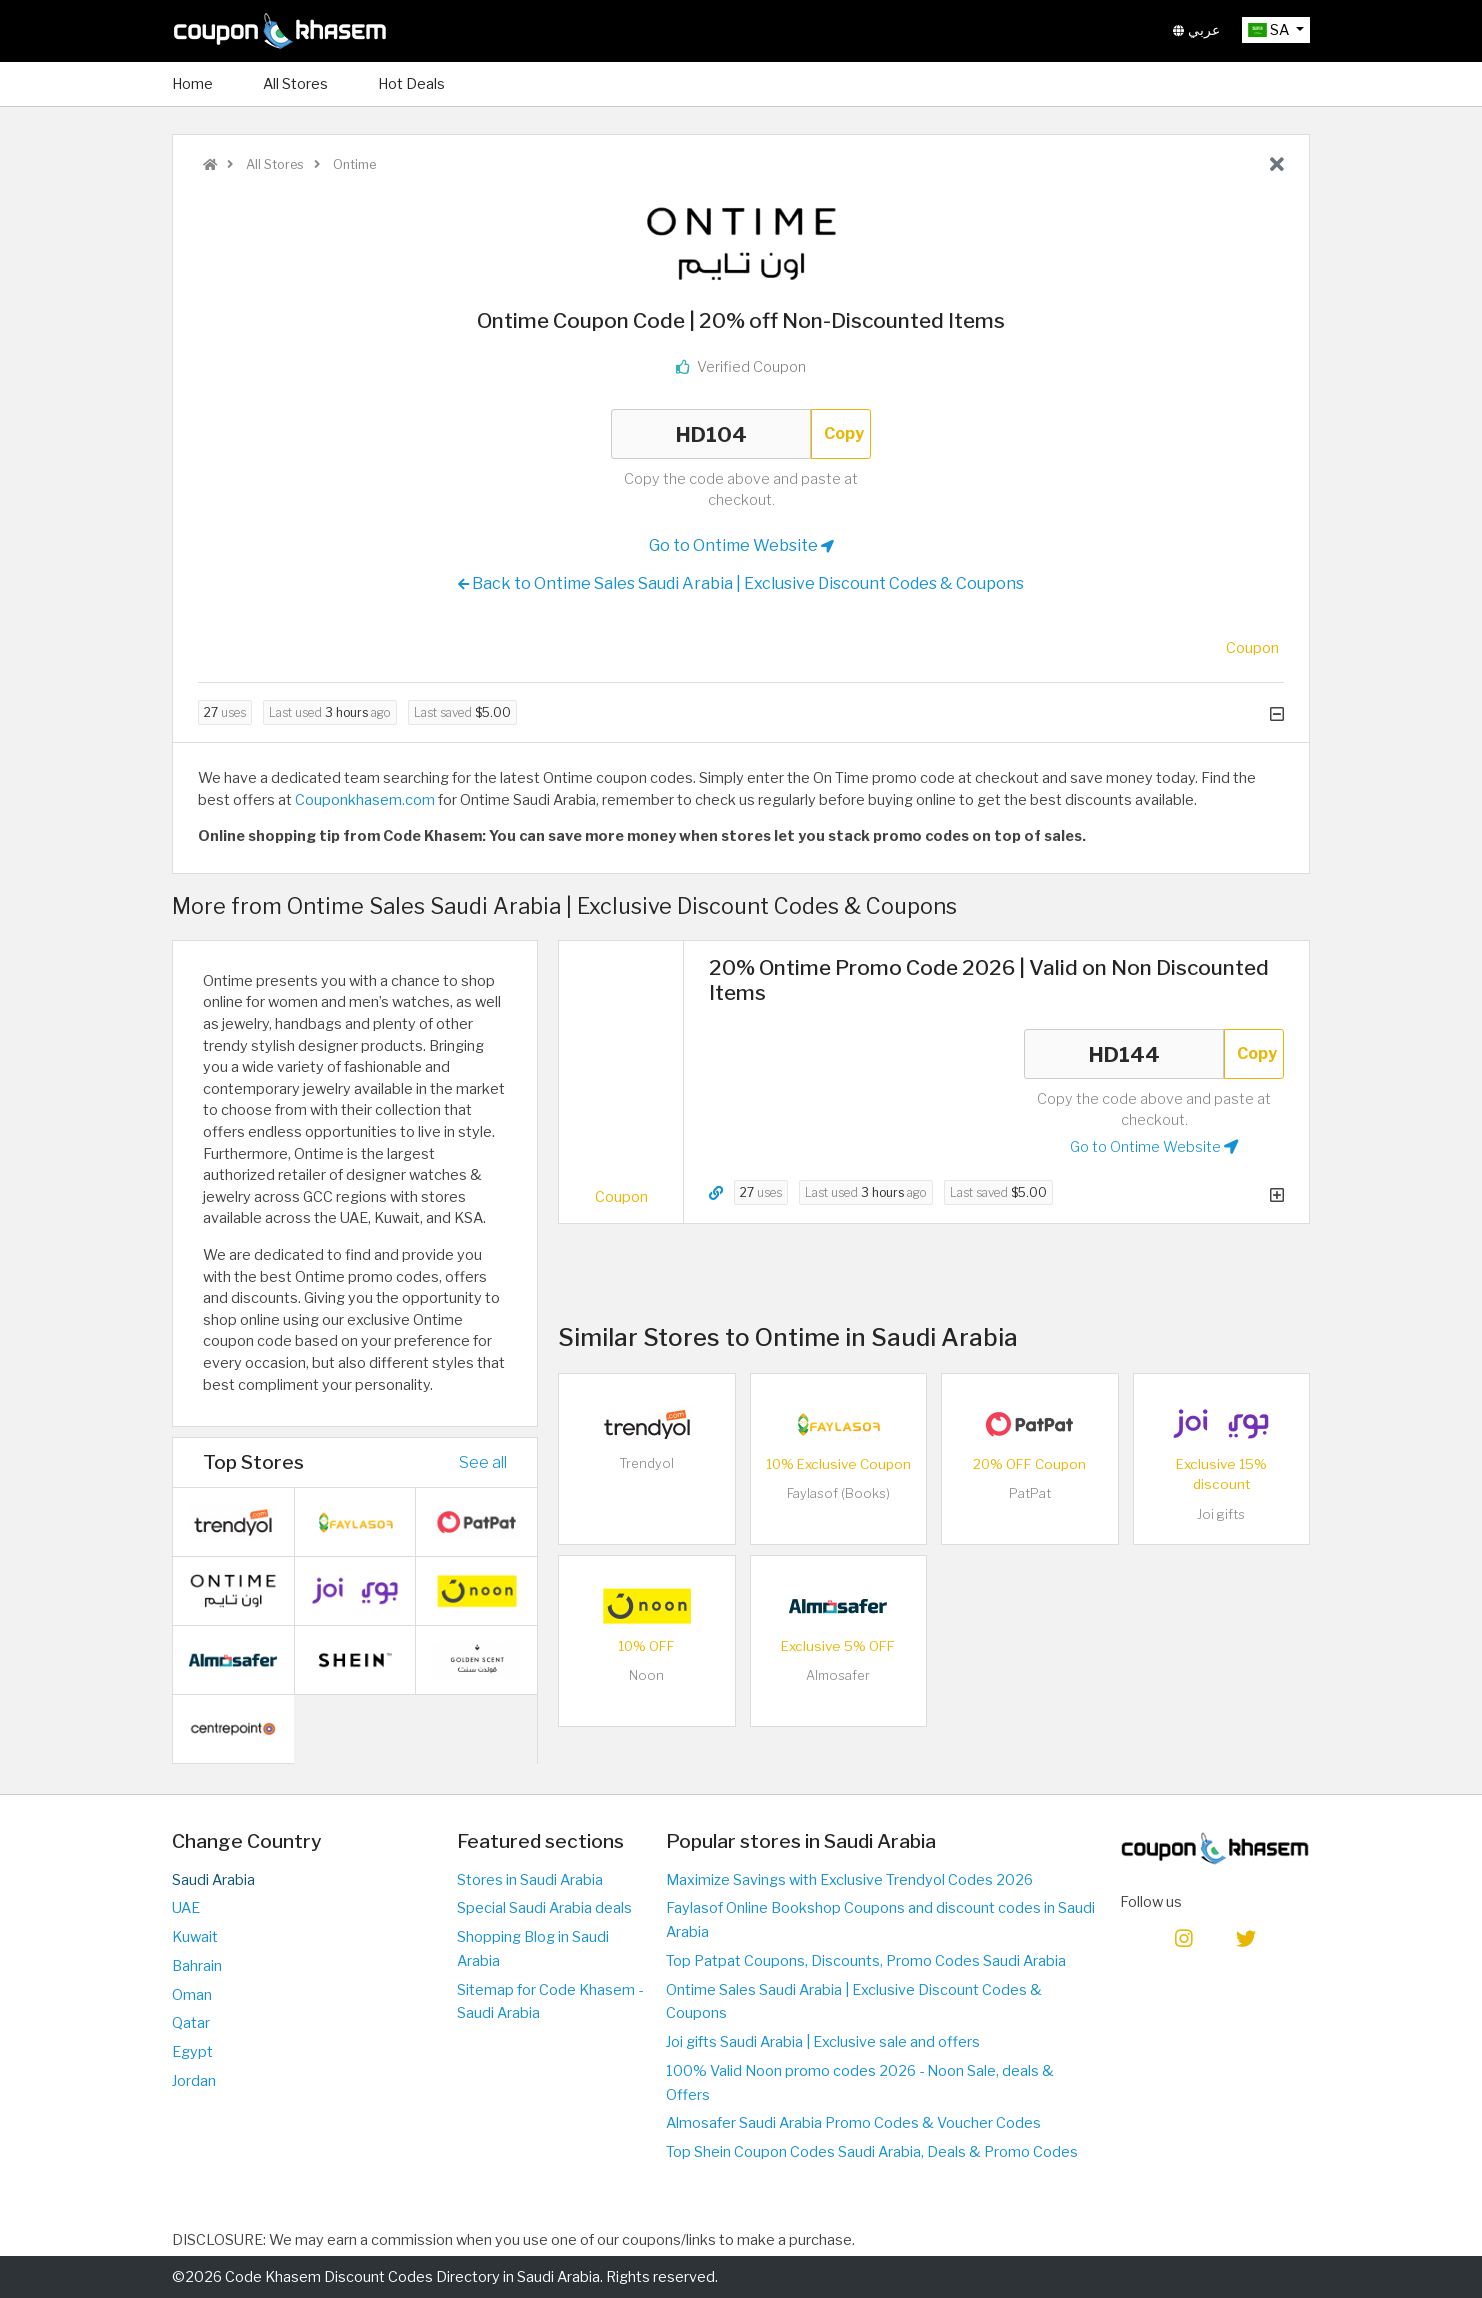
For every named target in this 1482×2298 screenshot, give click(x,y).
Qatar (191, 2023)
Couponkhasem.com (365, 800)
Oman (192, 1995)
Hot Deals (411, 84)
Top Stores (253, 1462)
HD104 (711, 434)
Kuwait (195, 1937)
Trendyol (646, 1463)
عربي (1196, 30)
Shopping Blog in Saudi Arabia (533, 1949)
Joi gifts (1221, 1514)
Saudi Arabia (213, 1880)
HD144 (1124, 1054)
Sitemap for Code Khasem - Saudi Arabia (550, 2002)
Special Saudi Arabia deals (544, 1908)
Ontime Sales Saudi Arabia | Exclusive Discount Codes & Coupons (854, 2002)
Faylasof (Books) (838, 1493)
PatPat (1030, 1493)
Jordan (194, 2081)
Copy (844, 433)
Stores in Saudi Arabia (530, 1880)
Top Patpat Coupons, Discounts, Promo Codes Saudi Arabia (866, 1961)
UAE (186, 1908)
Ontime (353, 164)
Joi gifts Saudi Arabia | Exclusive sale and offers (823, 2042)
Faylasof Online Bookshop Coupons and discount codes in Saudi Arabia (880, 1920)
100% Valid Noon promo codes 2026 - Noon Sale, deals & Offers (860, 2083)
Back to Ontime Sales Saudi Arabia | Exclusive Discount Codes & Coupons (741, 584)
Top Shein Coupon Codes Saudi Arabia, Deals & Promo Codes (872, 2152)
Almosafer (838, 1675)
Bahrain (197, 1966)
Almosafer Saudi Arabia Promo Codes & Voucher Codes (853, 2123)
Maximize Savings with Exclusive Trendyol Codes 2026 (849, 1880)
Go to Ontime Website (741, 546)
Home (192, 84)
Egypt (192, 2052)
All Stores (295, 84)
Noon (646, 1675)
